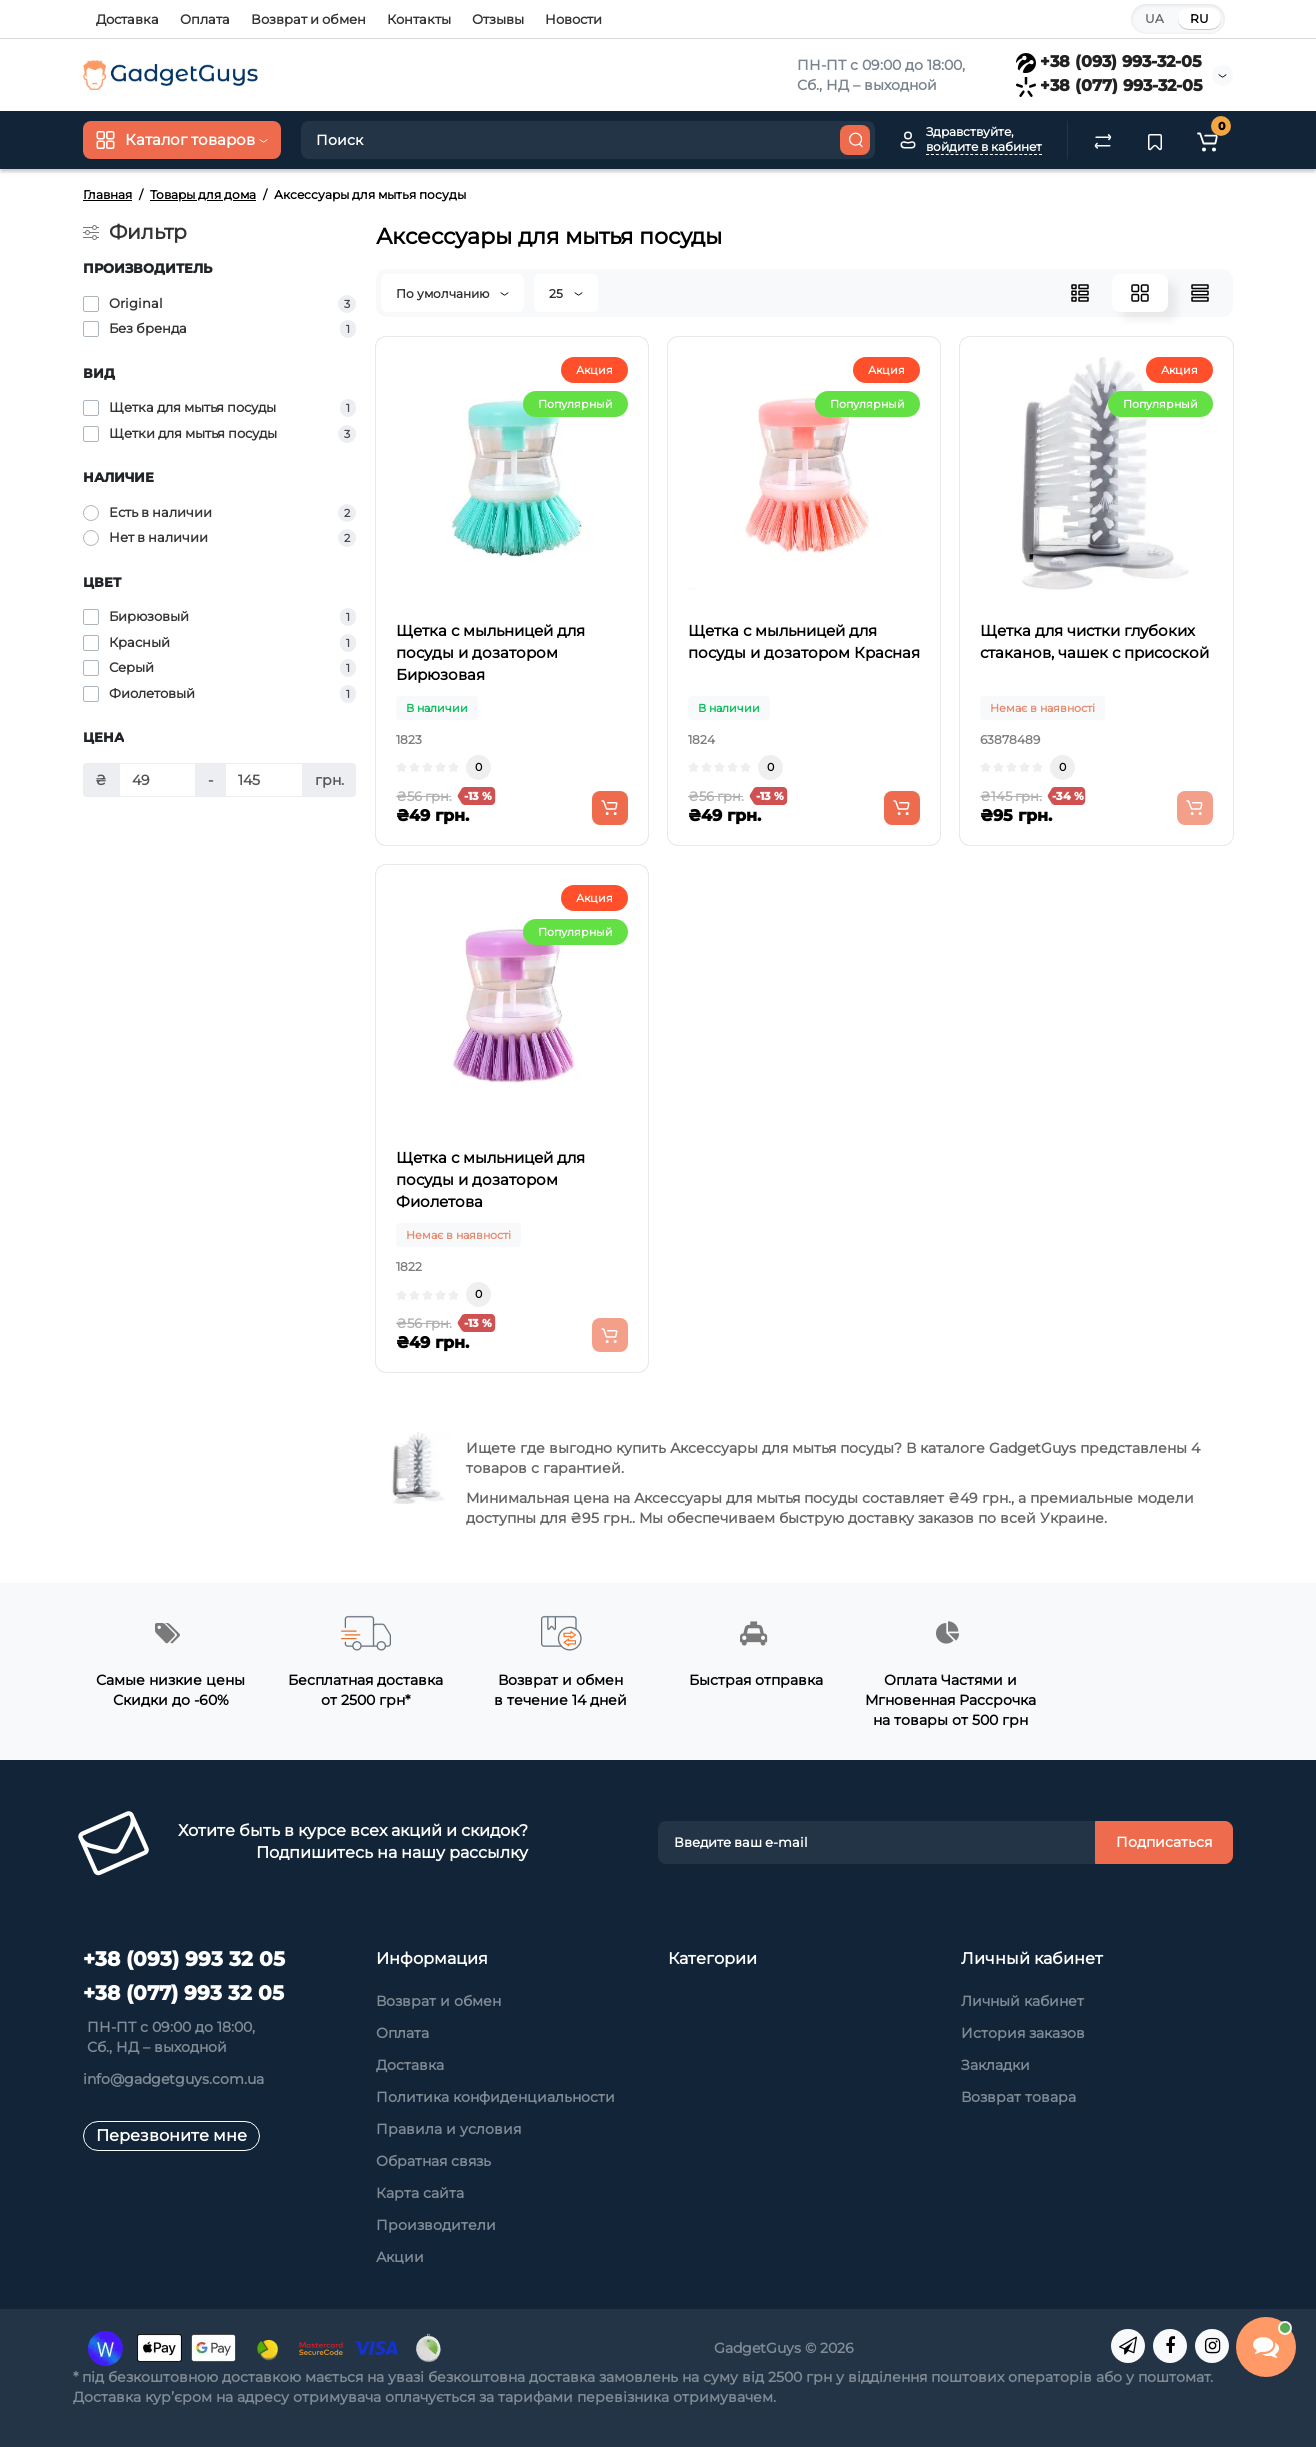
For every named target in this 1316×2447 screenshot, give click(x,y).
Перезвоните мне (171, 2135)
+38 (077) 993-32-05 (1109, 85)
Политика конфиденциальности (495, 2097)
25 (566, 293)
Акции (400, 2257)
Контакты (419, 19)
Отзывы (498, 19)
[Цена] (157, 780)
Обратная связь (433, 2161)
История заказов (1023, 2033)
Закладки (995, 2065)
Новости (573, 19)
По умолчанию (452, 293)
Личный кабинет (1022, 2001)
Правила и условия (448, 2129)
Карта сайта (420, 2193)
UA (1154, 18)
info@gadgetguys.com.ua (173, 2079)
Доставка (127, 19)
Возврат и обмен (308, 19)
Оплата (205, 19)
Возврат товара (1018, 2097)
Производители (436, 2225)
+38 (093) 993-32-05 (1109, 61)
